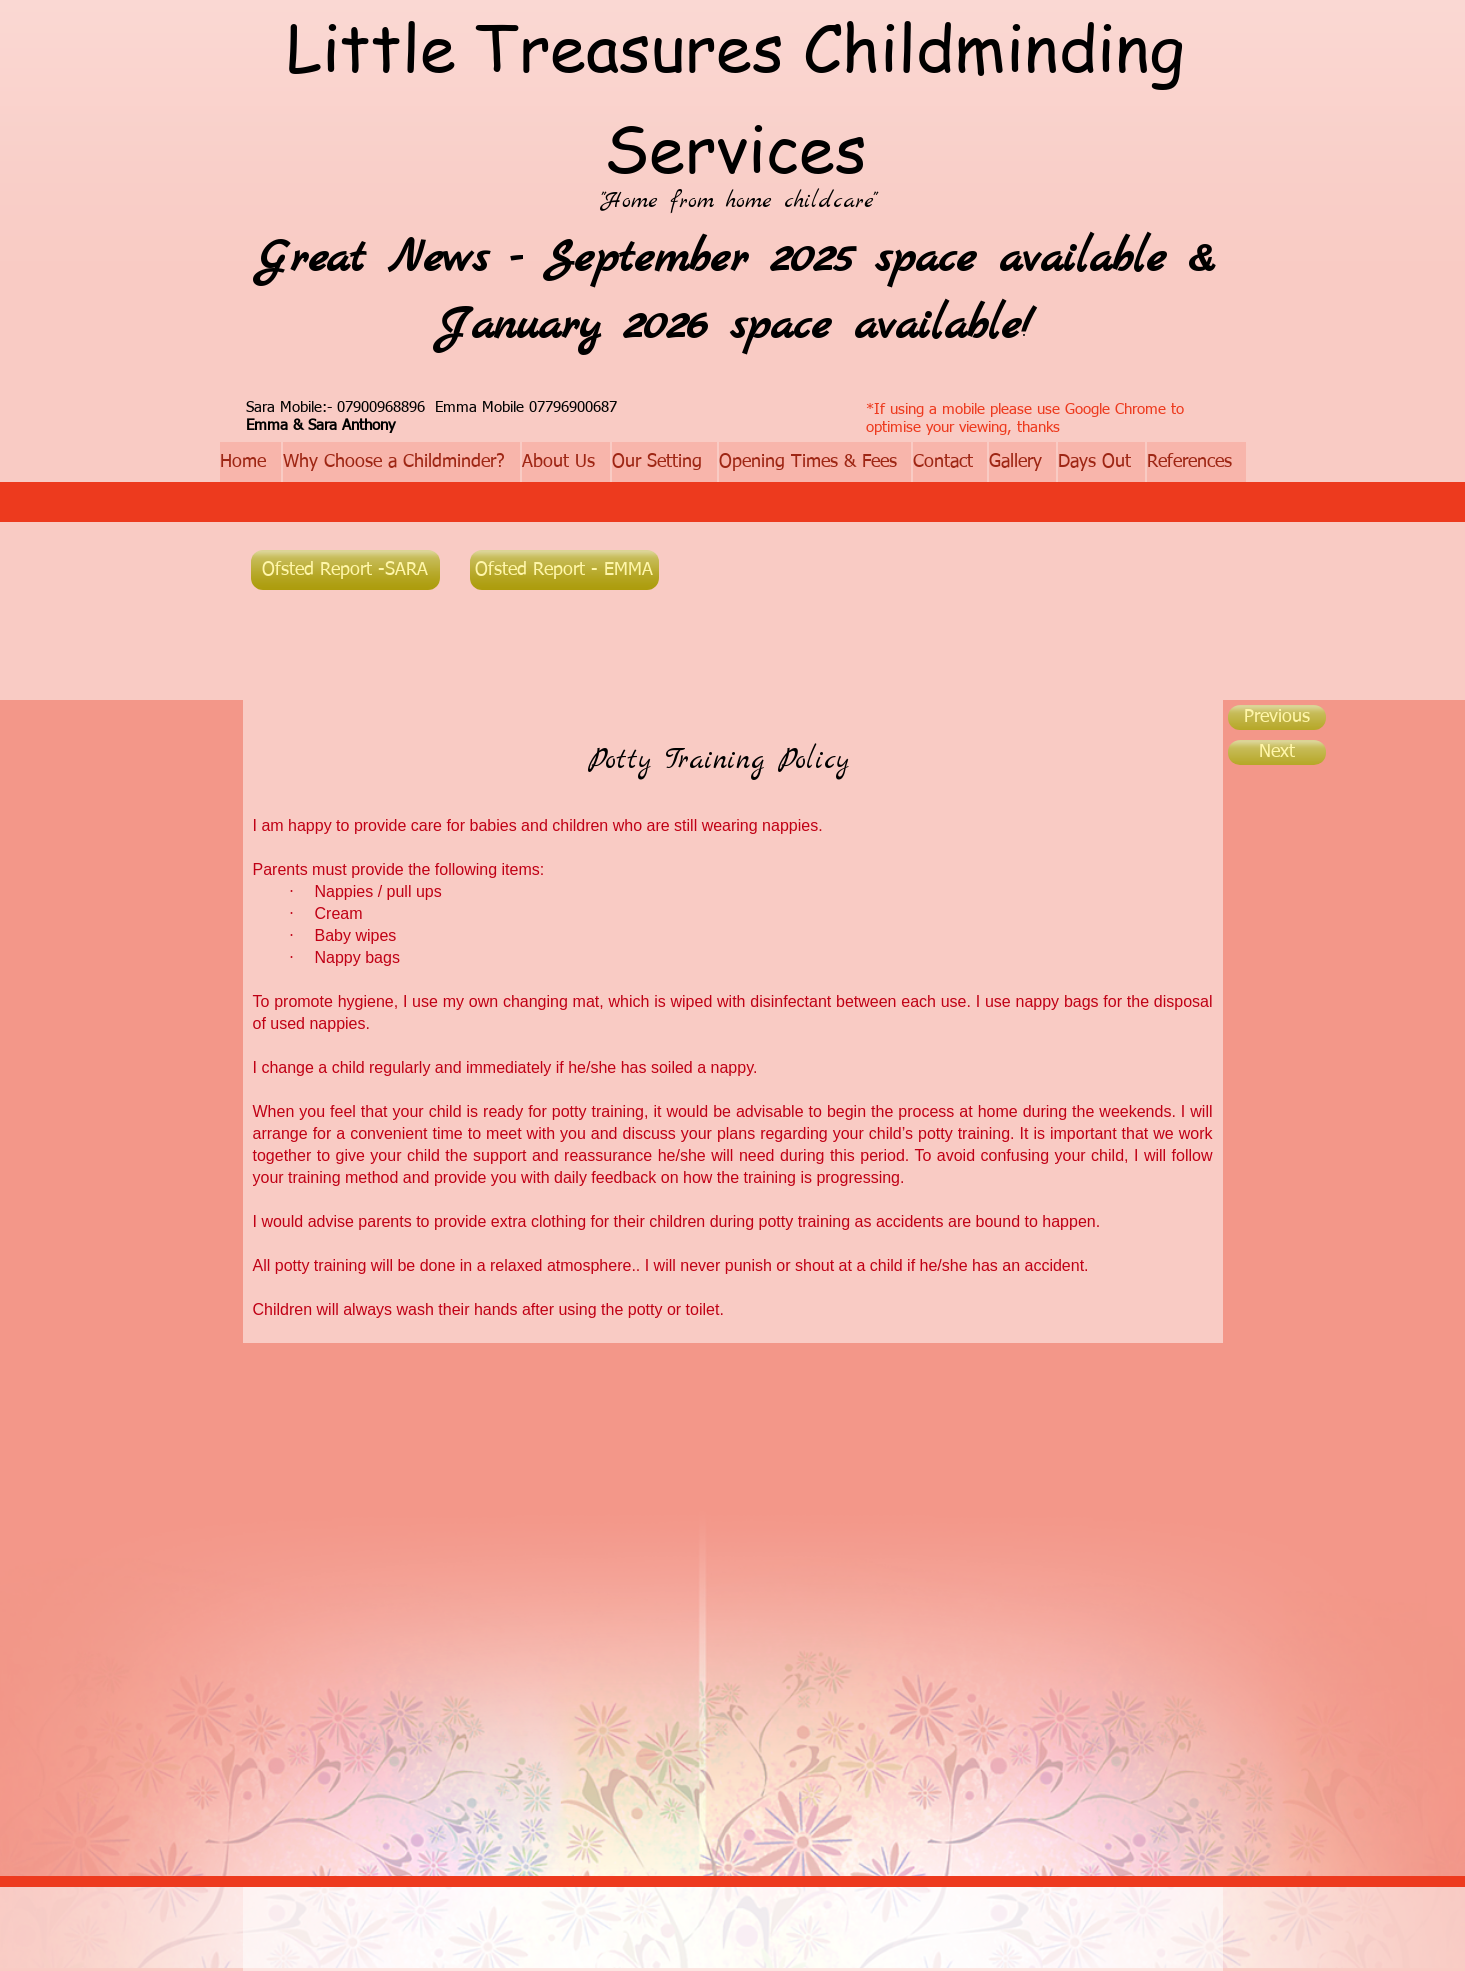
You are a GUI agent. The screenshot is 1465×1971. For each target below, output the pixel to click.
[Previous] (1277, 717)
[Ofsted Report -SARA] (345, 570)
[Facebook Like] (811, 570)
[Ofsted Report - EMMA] (564, 570)
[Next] (1277, 752)
